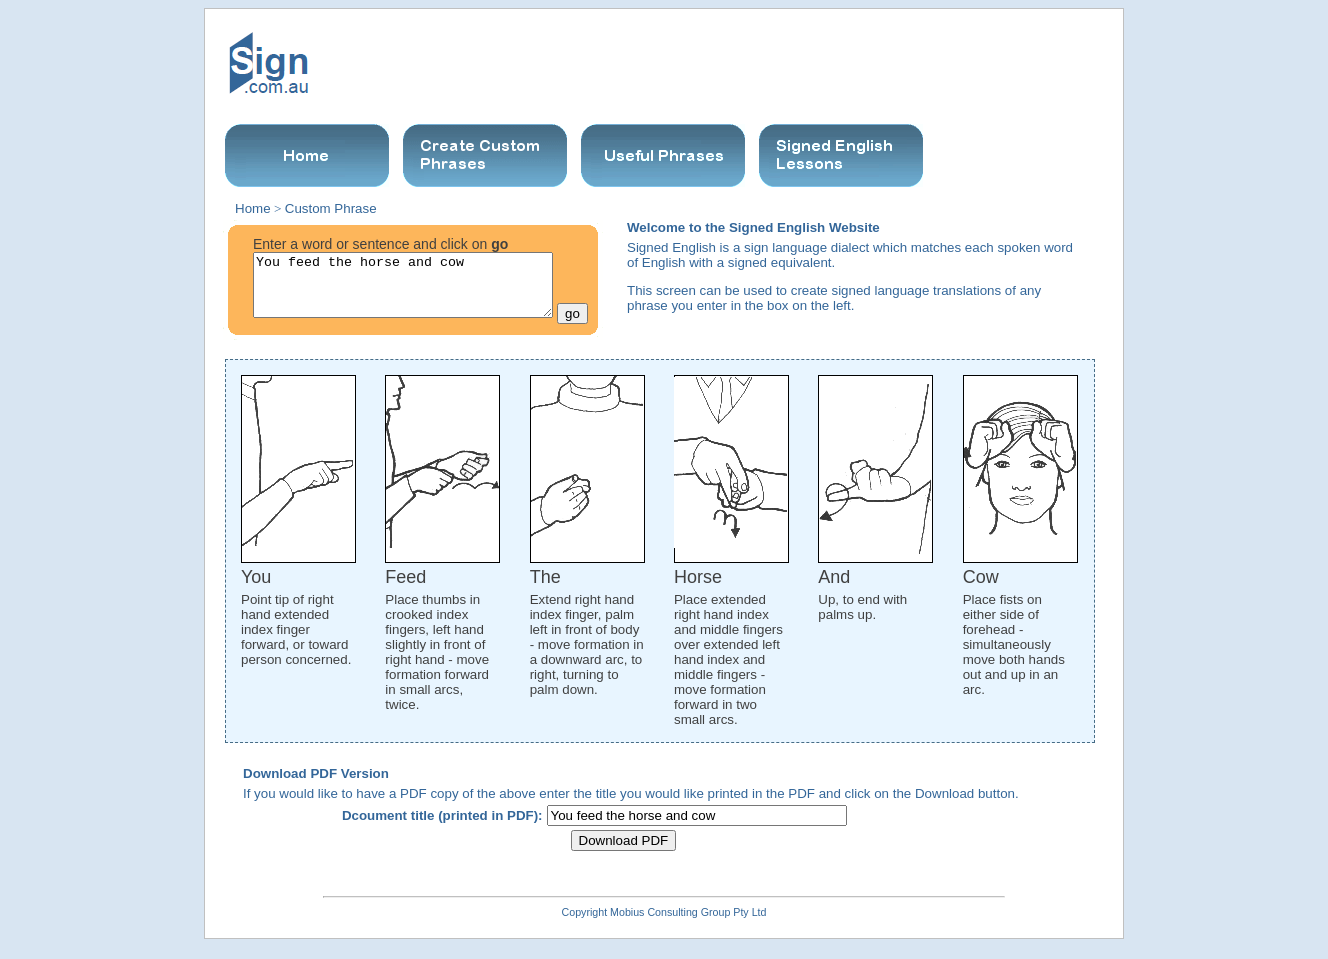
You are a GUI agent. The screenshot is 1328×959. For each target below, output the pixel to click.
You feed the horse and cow (403, 291)
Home (253, 208)
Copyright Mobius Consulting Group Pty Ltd (664, 924)
